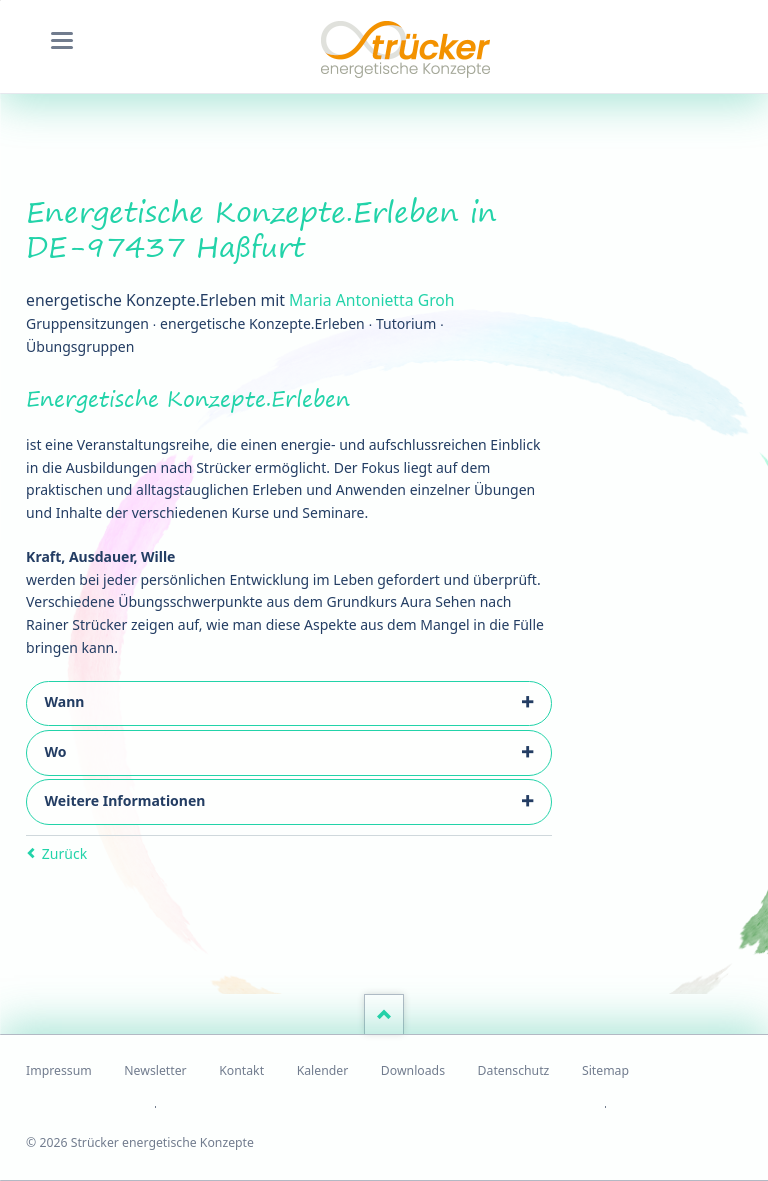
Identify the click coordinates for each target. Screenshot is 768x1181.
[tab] (289, 704)
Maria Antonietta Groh (372, 300)
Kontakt (241, 1070)
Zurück (64, 853)
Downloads (413, 1070)
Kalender (323, 1070)
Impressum (59, 1070)
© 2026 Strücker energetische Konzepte (140, 1142)
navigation (62, 40)
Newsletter (155, 1070)
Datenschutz (514, 1070)
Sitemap (605, 1070)
